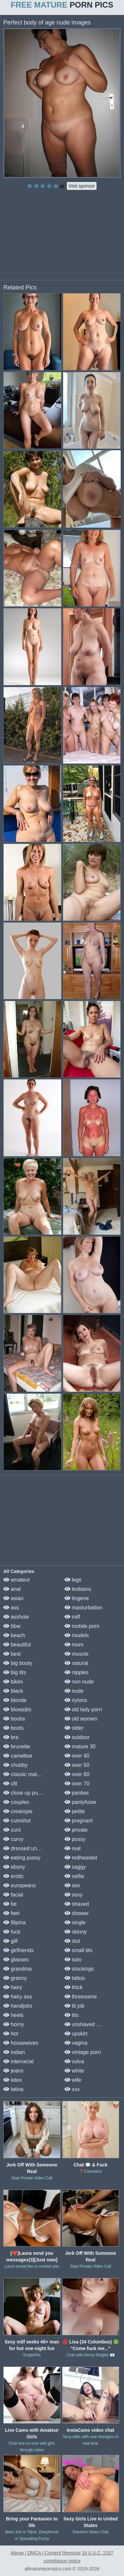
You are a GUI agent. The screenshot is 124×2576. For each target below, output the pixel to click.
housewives (20, 2043)
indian (14, 2052)
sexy (73, 1895)
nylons (75, 1700)
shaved (76, 1904)
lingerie (76, 1598)
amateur (16, 1580)
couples (16, 1802)
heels (13, 2015)
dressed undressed (29, 1848)
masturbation (83, 1607)
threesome (80, 1996)
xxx (72, 2089)
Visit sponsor (81, 186)
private (76, 1830)
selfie (74, 1876)
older (74, 1728)
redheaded (80, 1857)
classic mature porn (30, 1774)
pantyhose (80, 1802)
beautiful (17, 1644)
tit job (74, 2006)
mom (74, 1644)
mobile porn (82, 1626)
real (72, 1848)
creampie (17, 1811)
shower (76, 1913)
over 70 (77, 1783)
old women (81, 1719)
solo (73, 1959)
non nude (79, 1681)
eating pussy (21, 1857)
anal (12, 1589)
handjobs (17, 2006)
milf (72, 1617)
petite (74, 1811)
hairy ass (17, 1996)
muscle (76, 1654)
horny (13, 2024)
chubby (15, 1765)
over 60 (77, 1774)
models (76, 1635)
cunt (12, 1830)
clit (10, 1783)
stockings (79, 1969)
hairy (12, 1987)
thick (73, 1987)
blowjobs (17, 1709)
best (12, 1654)
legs (73, 1580)
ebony (14, 1867)
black (13, 1691)
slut (72, 1941)
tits (71, 2015)
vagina (76, 2043)
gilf (10, 1941)
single (75, 1922)
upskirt (76, 2033)
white (74, 2071)
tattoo (74, 1978)
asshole (16, 1617)
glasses (16, 1959)
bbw (12, 1626)
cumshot (17, 1820)
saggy (75, 1867)
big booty (17, 1663)
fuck (12, 1932)
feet (11, 1913)
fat (10, 1904)
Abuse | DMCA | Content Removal (45, 2552)
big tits (14, 1672)
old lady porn (83, 1709)
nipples (76, 1672)
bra (11, 1737)
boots (13, 1728)
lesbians (77, 1589)
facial (13, 1895)
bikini (13, 1681)
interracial (18, 2061)
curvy (13, 1839)
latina (13, 2089)
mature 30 (80, 1746)
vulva (74, 2061)
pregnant (78, 1820)
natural (76, 1663)
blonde (15, 1700)
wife (72, 2080)
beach (14, 1635)
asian (13, 1598)
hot (10, 2033)
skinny (75, 1932)
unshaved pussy (87, 2024)
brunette (16, 1746)
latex (12, 2080)
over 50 (77, 1765)
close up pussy (24, 1793)
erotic (13, 1876)
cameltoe (17, 1756)
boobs (14, 1719)
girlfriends (18, 1950)
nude (74, 1691)
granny (15, 1978)
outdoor (77, 1737)
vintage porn (82, 2052)
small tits (78, 1950)
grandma (17, 1969)
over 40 (77, 1756)
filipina (14, 1922)
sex (72, 1885)
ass (11, 1607)
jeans (13, 2071)
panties (76, 1793)
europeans (19, 1885)
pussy (75, 1839)
